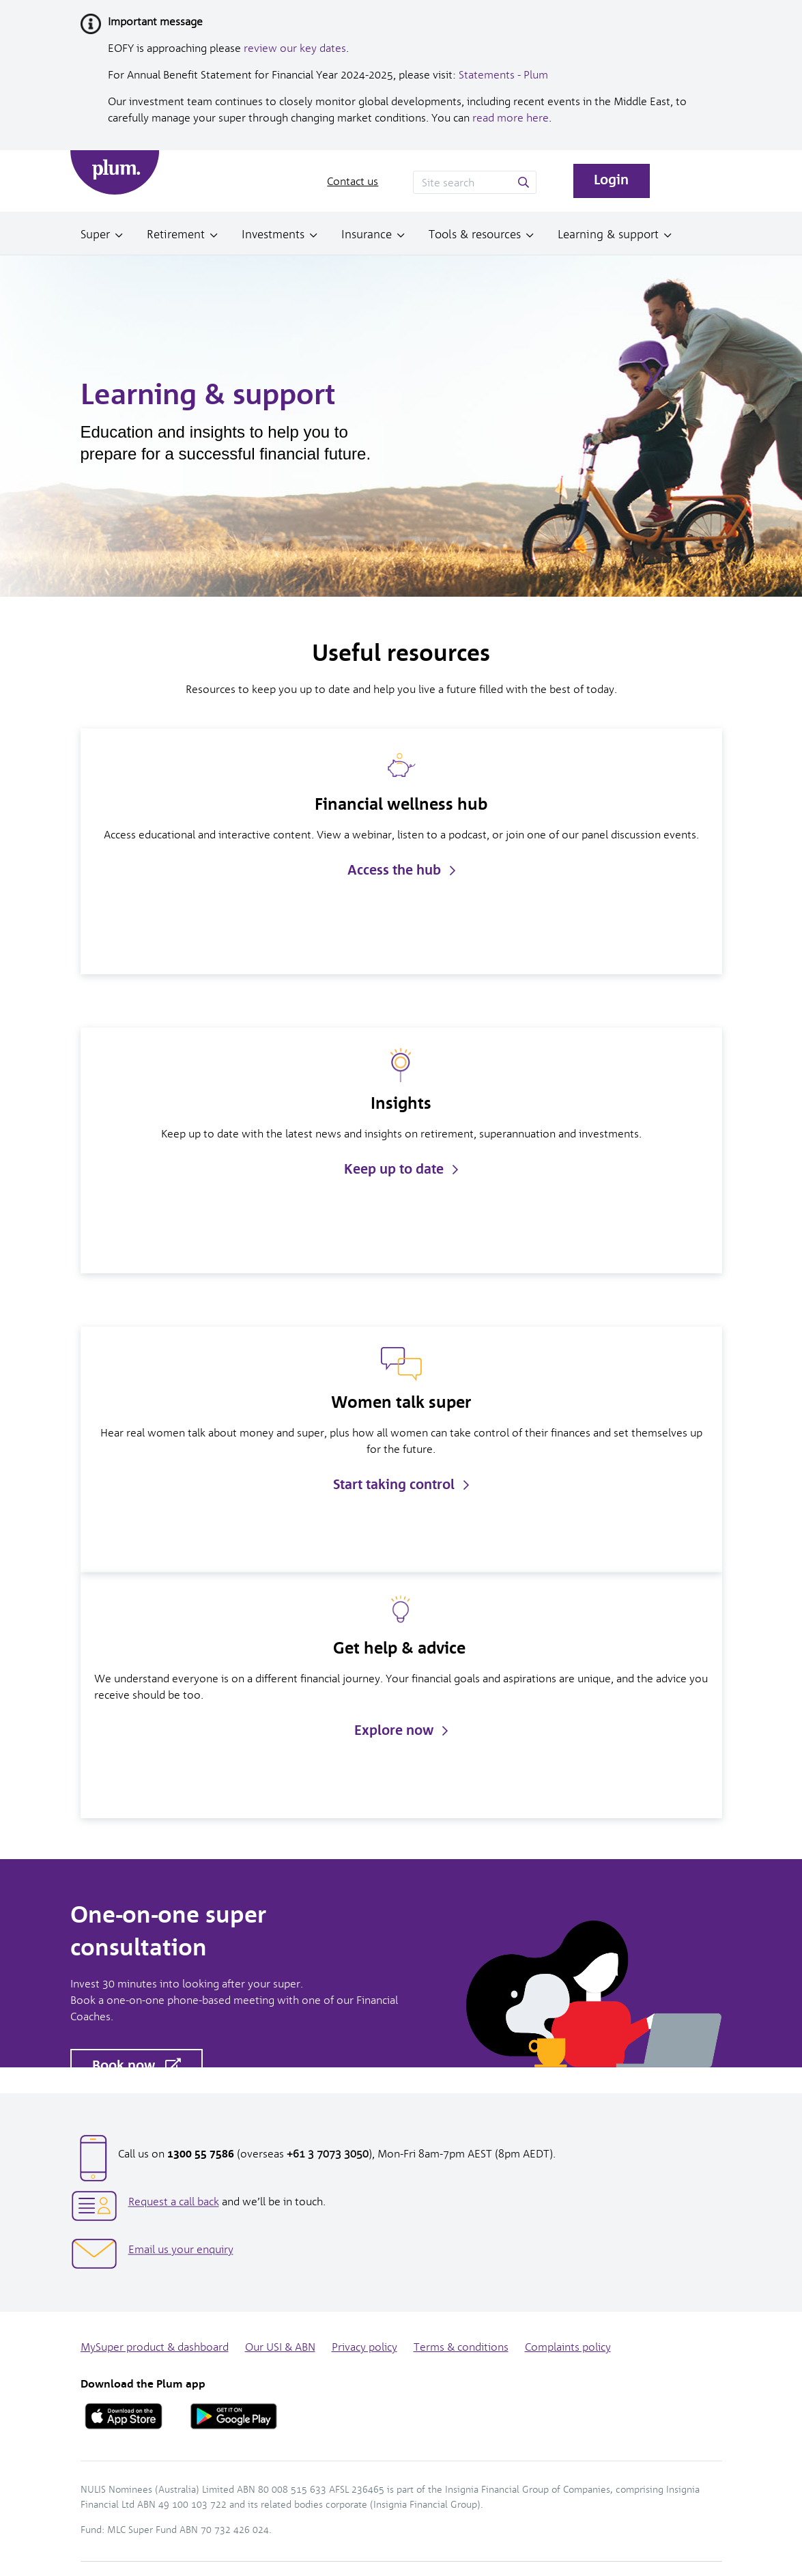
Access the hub (401, 870)
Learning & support (608, 234)
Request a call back (173, 2201)
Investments (273, 234)
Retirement (176, 234)
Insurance (366, 234)
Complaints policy (568, 2346)
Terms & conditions (461, 2346)
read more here (510, 117)
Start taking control (401, 1484)
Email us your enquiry (180, 2249)
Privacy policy (364, 2346)
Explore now (401, 1730)
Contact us (352, 181)
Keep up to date (401, 1169)
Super (95, 234)
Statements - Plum (503, 74)
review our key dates (295, 48)
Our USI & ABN (280, 2346)
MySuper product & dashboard (155, 2346)
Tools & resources (475, 234)
